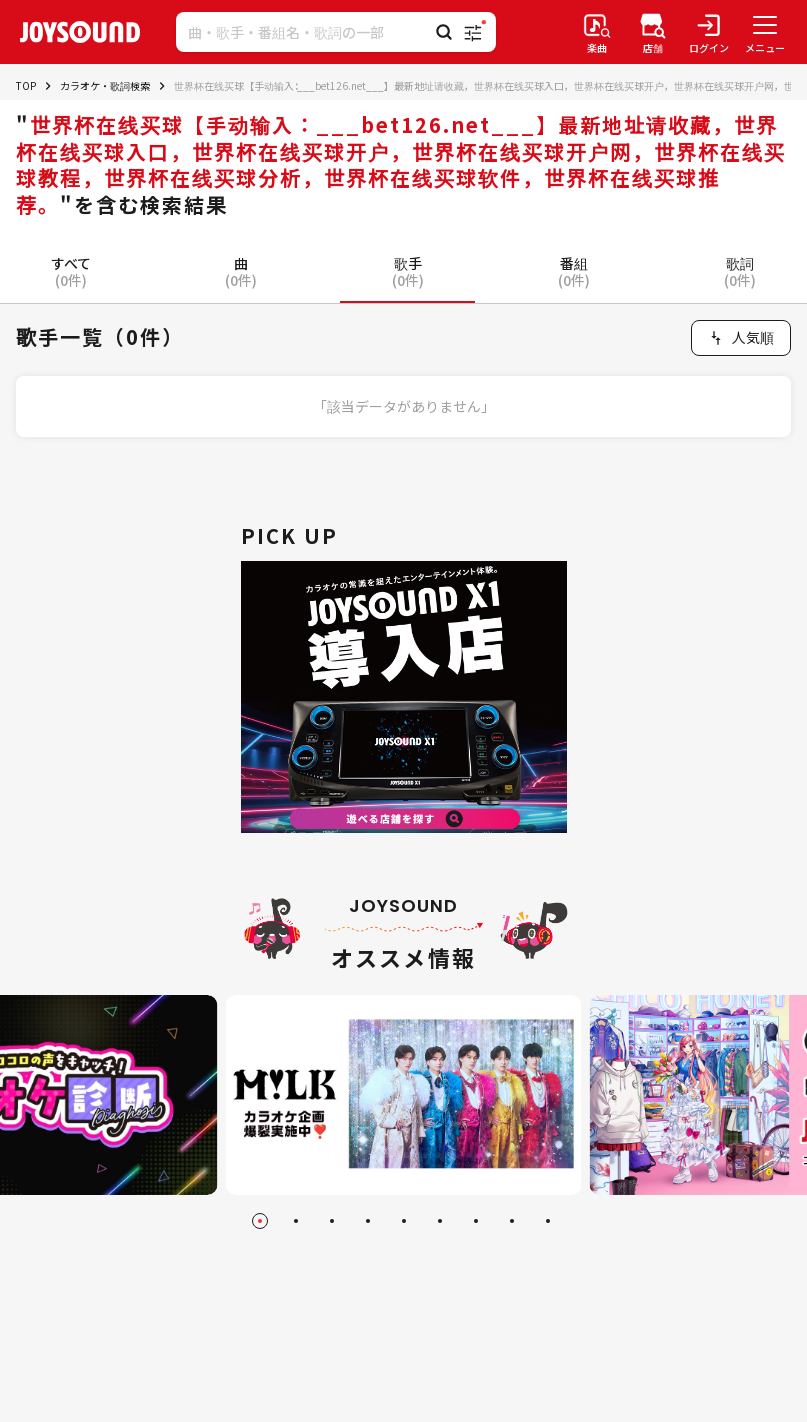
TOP (26, 85)
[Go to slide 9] (548, 1221)
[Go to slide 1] (260, 1221)
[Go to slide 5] (404, 1221)
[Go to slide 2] (296, 1221)
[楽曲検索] (597, 32)
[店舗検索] (653, 32)
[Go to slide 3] (332, 1221)
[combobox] (741, 338)
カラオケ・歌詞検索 (105, 85)
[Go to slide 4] (368, 1221)
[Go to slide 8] (512, 1221)
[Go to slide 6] (440, 1221)
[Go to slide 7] (476, 1221)
